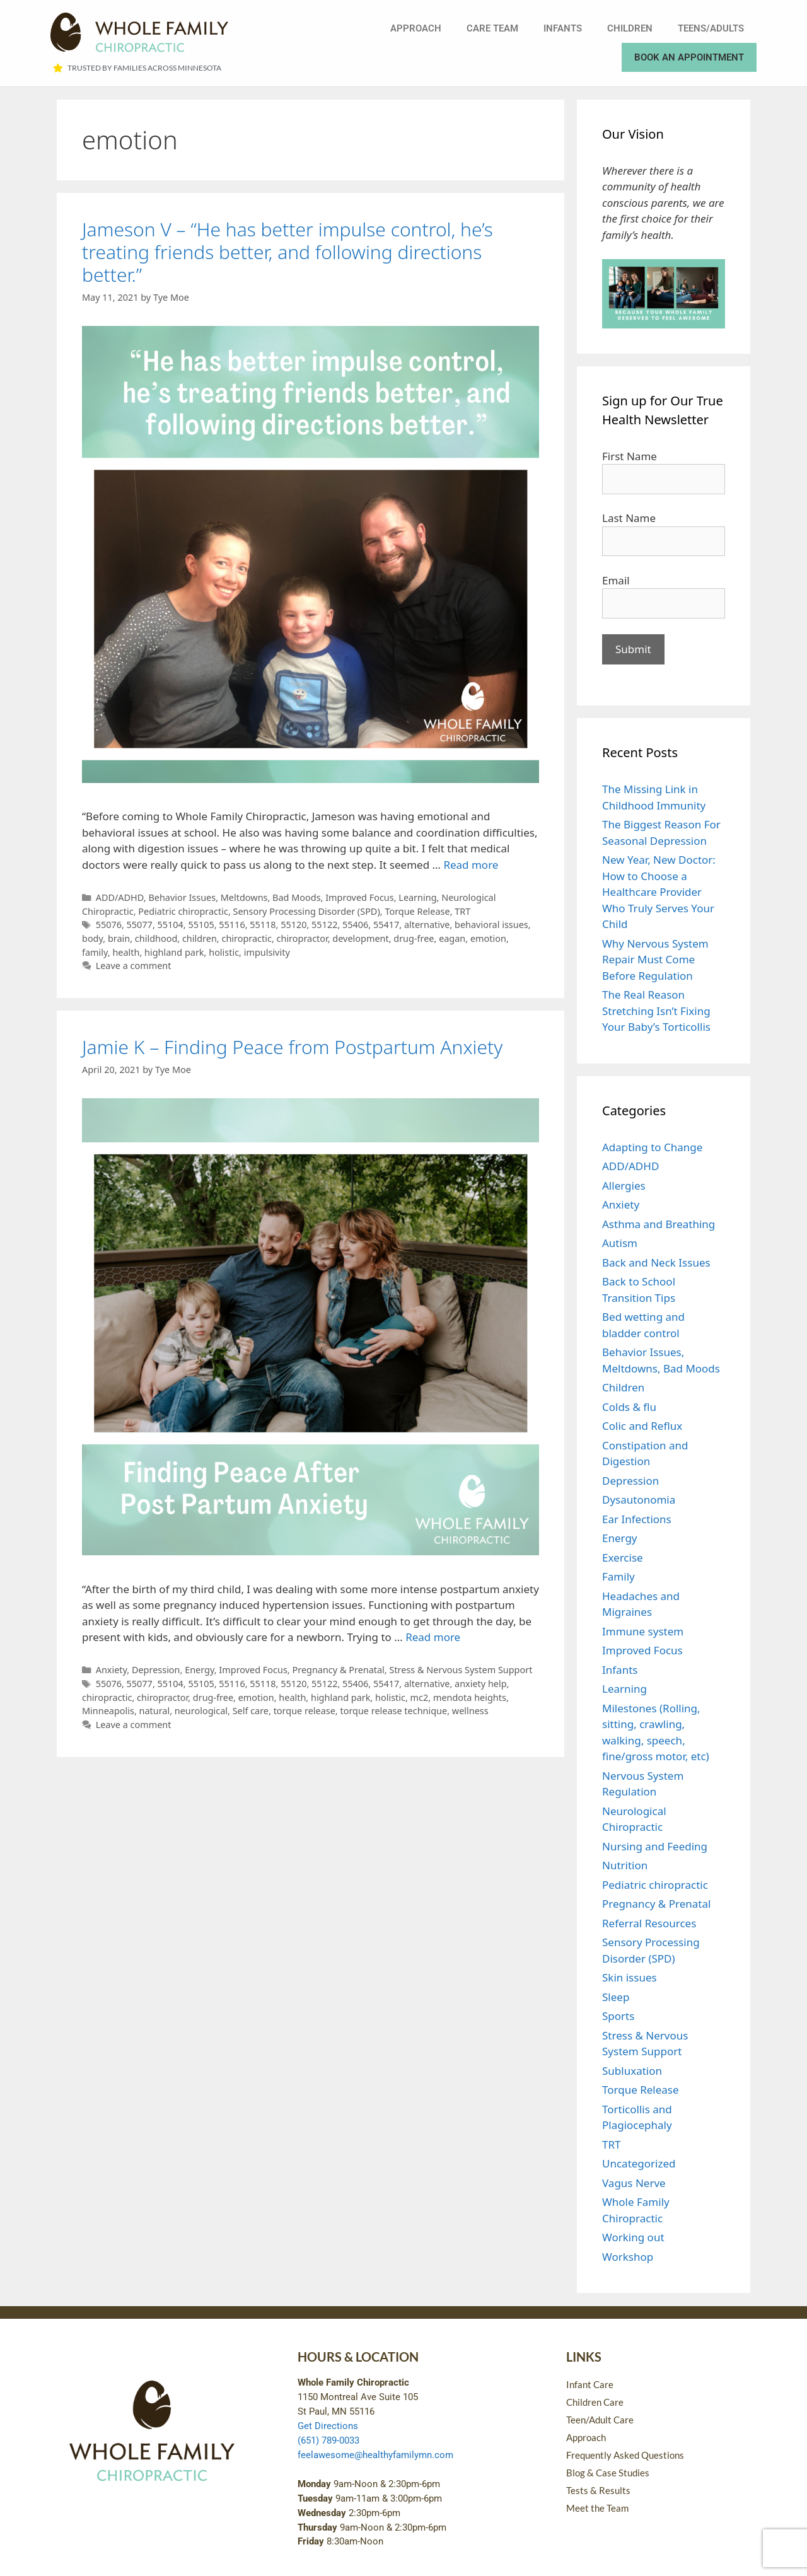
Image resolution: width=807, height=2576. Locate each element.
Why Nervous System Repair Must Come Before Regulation (655, 959)
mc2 (419, 1697)
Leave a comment (133, 966)
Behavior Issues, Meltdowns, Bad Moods (234, 897)
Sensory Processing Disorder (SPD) (306, 911)
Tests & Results (598, 2490)
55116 (232, 925)
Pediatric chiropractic (183, 911)
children (199, 938)
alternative (427, 925)
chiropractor (302, 938)
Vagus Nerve (634, 2183)
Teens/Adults (711, 28)
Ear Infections (636, 1519)
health (125, 952)
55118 (263, 925)
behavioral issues (491, 925)
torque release (304, 1711)
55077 (140, 925)
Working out (633, 2237)
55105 (201, 925)
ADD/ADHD (120, 897)
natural (154, 1711)
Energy (199, 1670)
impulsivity (267, 952)
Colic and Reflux (642, 1426)
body (92, 938)
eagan (452, 938)
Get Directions (328, 2426)
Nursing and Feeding (654, 1846)
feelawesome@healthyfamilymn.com (375, 2455)
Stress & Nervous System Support (460, 1670)
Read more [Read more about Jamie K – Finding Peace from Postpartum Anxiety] (432, 1637)
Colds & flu (629, 1407)
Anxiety (111, 1670)
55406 (355, 925)
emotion (488, 938)
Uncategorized (639, 2163)
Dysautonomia (638, 1499)
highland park (174, 952)
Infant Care (589, 2384)
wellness (470, 1711)
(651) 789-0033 (328, 2440)
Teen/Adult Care (600, 2419)
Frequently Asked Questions (625, 2455)
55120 (293, 925)
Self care (251, 1711)
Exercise (622, 1557)
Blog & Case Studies (607, 2472)
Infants (562, 28)
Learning (417, 897)
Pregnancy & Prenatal (338, 1670)
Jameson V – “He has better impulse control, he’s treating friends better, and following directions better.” (287, 251)
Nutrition (624, 1865)
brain (119, 938)
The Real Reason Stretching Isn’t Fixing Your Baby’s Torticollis (656, 1010)
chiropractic (246, 938)
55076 (109, 925)
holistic (224, 952)
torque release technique (393, 1711)
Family (618, 1576)
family (95, 952)
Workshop (627, 2256)
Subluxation (632, 2070)
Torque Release (417, 911)
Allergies (624, 1185)
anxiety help (481, 1684)
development (360, 938)
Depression (156, 1670)
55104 (170, 925)
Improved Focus (359, 897)
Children (630, 28)
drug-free (413, 938)
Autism (619, 1243)
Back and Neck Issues (656, 1262)
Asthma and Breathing (658, 1224)
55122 (324, 925)
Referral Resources (649, 1923)
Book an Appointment (689, 57)
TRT (462, 911)
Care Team (492, 28)
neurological (201, 1711)
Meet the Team (597, 2508)
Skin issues (629, 1977)
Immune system (642, 1631)
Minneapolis (108, 1711)
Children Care (595, 2402)
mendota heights (469, 1697)
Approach (415, 28)
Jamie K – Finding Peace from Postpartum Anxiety (292, 1047)
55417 (386, 925)
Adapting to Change (652, 1147)
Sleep (615, 1997)
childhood (156, 938)
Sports (618, 2016)
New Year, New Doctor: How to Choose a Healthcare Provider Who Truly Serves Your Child (659, 891)
